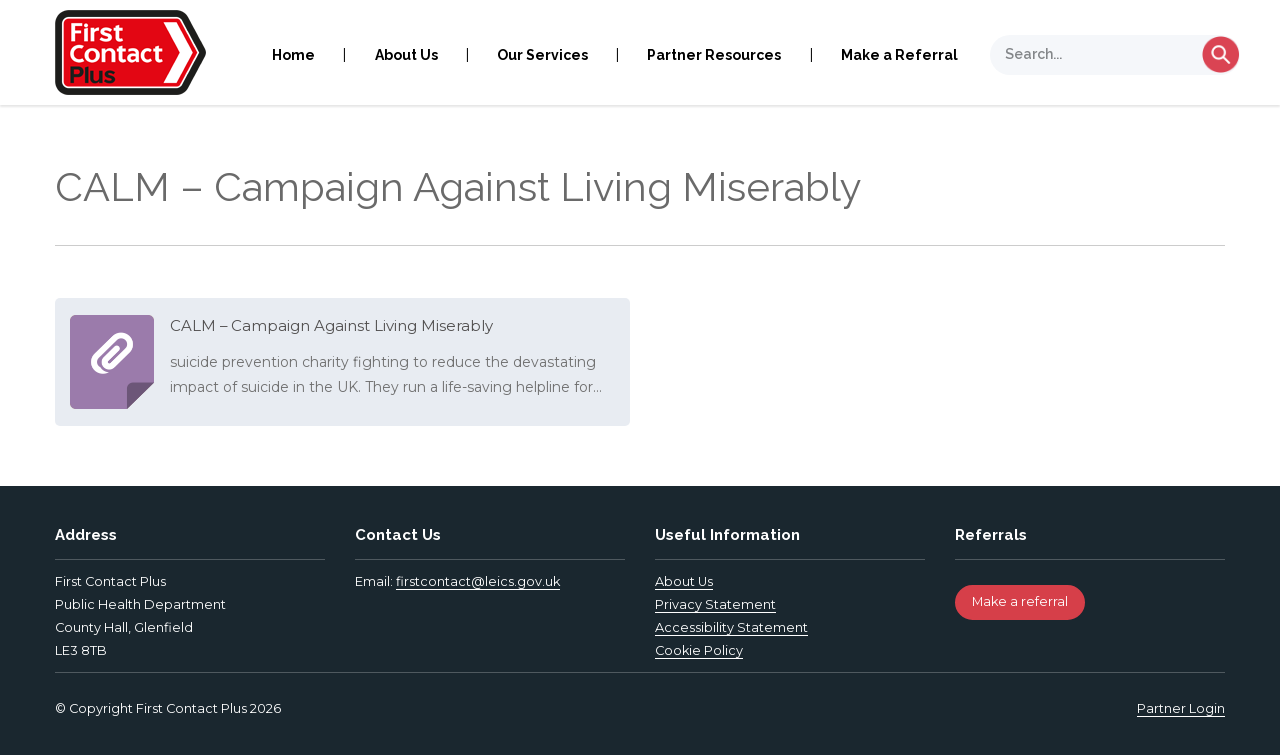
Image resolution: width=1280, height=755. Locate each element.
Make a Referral (899, 55)
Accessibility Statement (731, 627)
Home (293, 55)
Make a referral (1020, 601)
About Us (406, 55)
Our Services (542, 55)
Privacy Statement (715, 604)
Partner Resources (714, 55)
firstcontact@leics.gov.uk (478, 581)
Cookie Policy (699, 650)
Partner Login (1181, 708)
